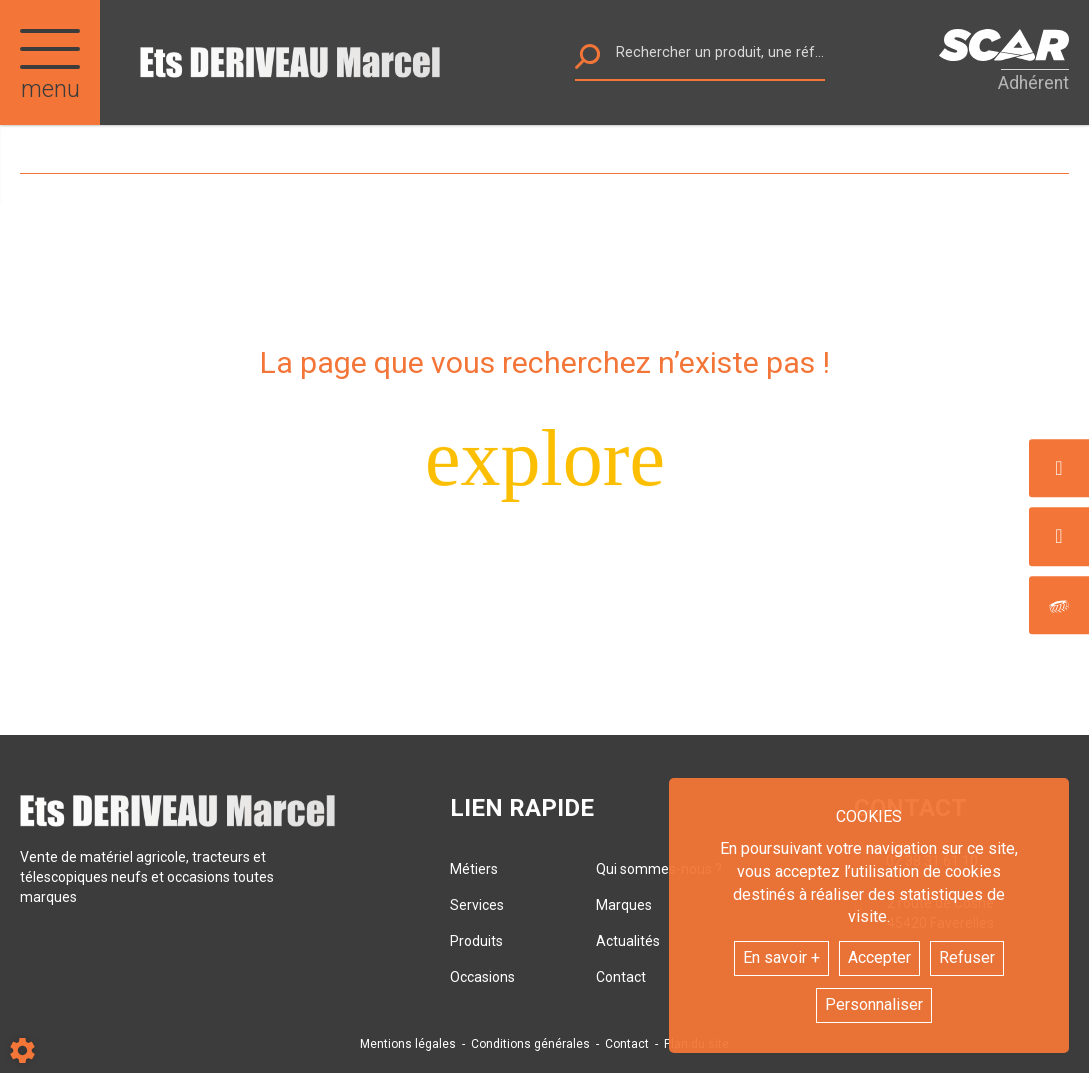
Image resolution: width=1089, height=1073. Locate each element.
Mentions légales (408, 1044)
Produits (476, 941)
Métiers (474, 869)
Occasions (482, 977)
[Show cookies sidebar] (22, 1050)
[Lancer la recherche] (587, 61)
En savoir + (781, 957)
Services (477, 905)
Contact (627, 1044)
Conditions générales (530, 1044)
